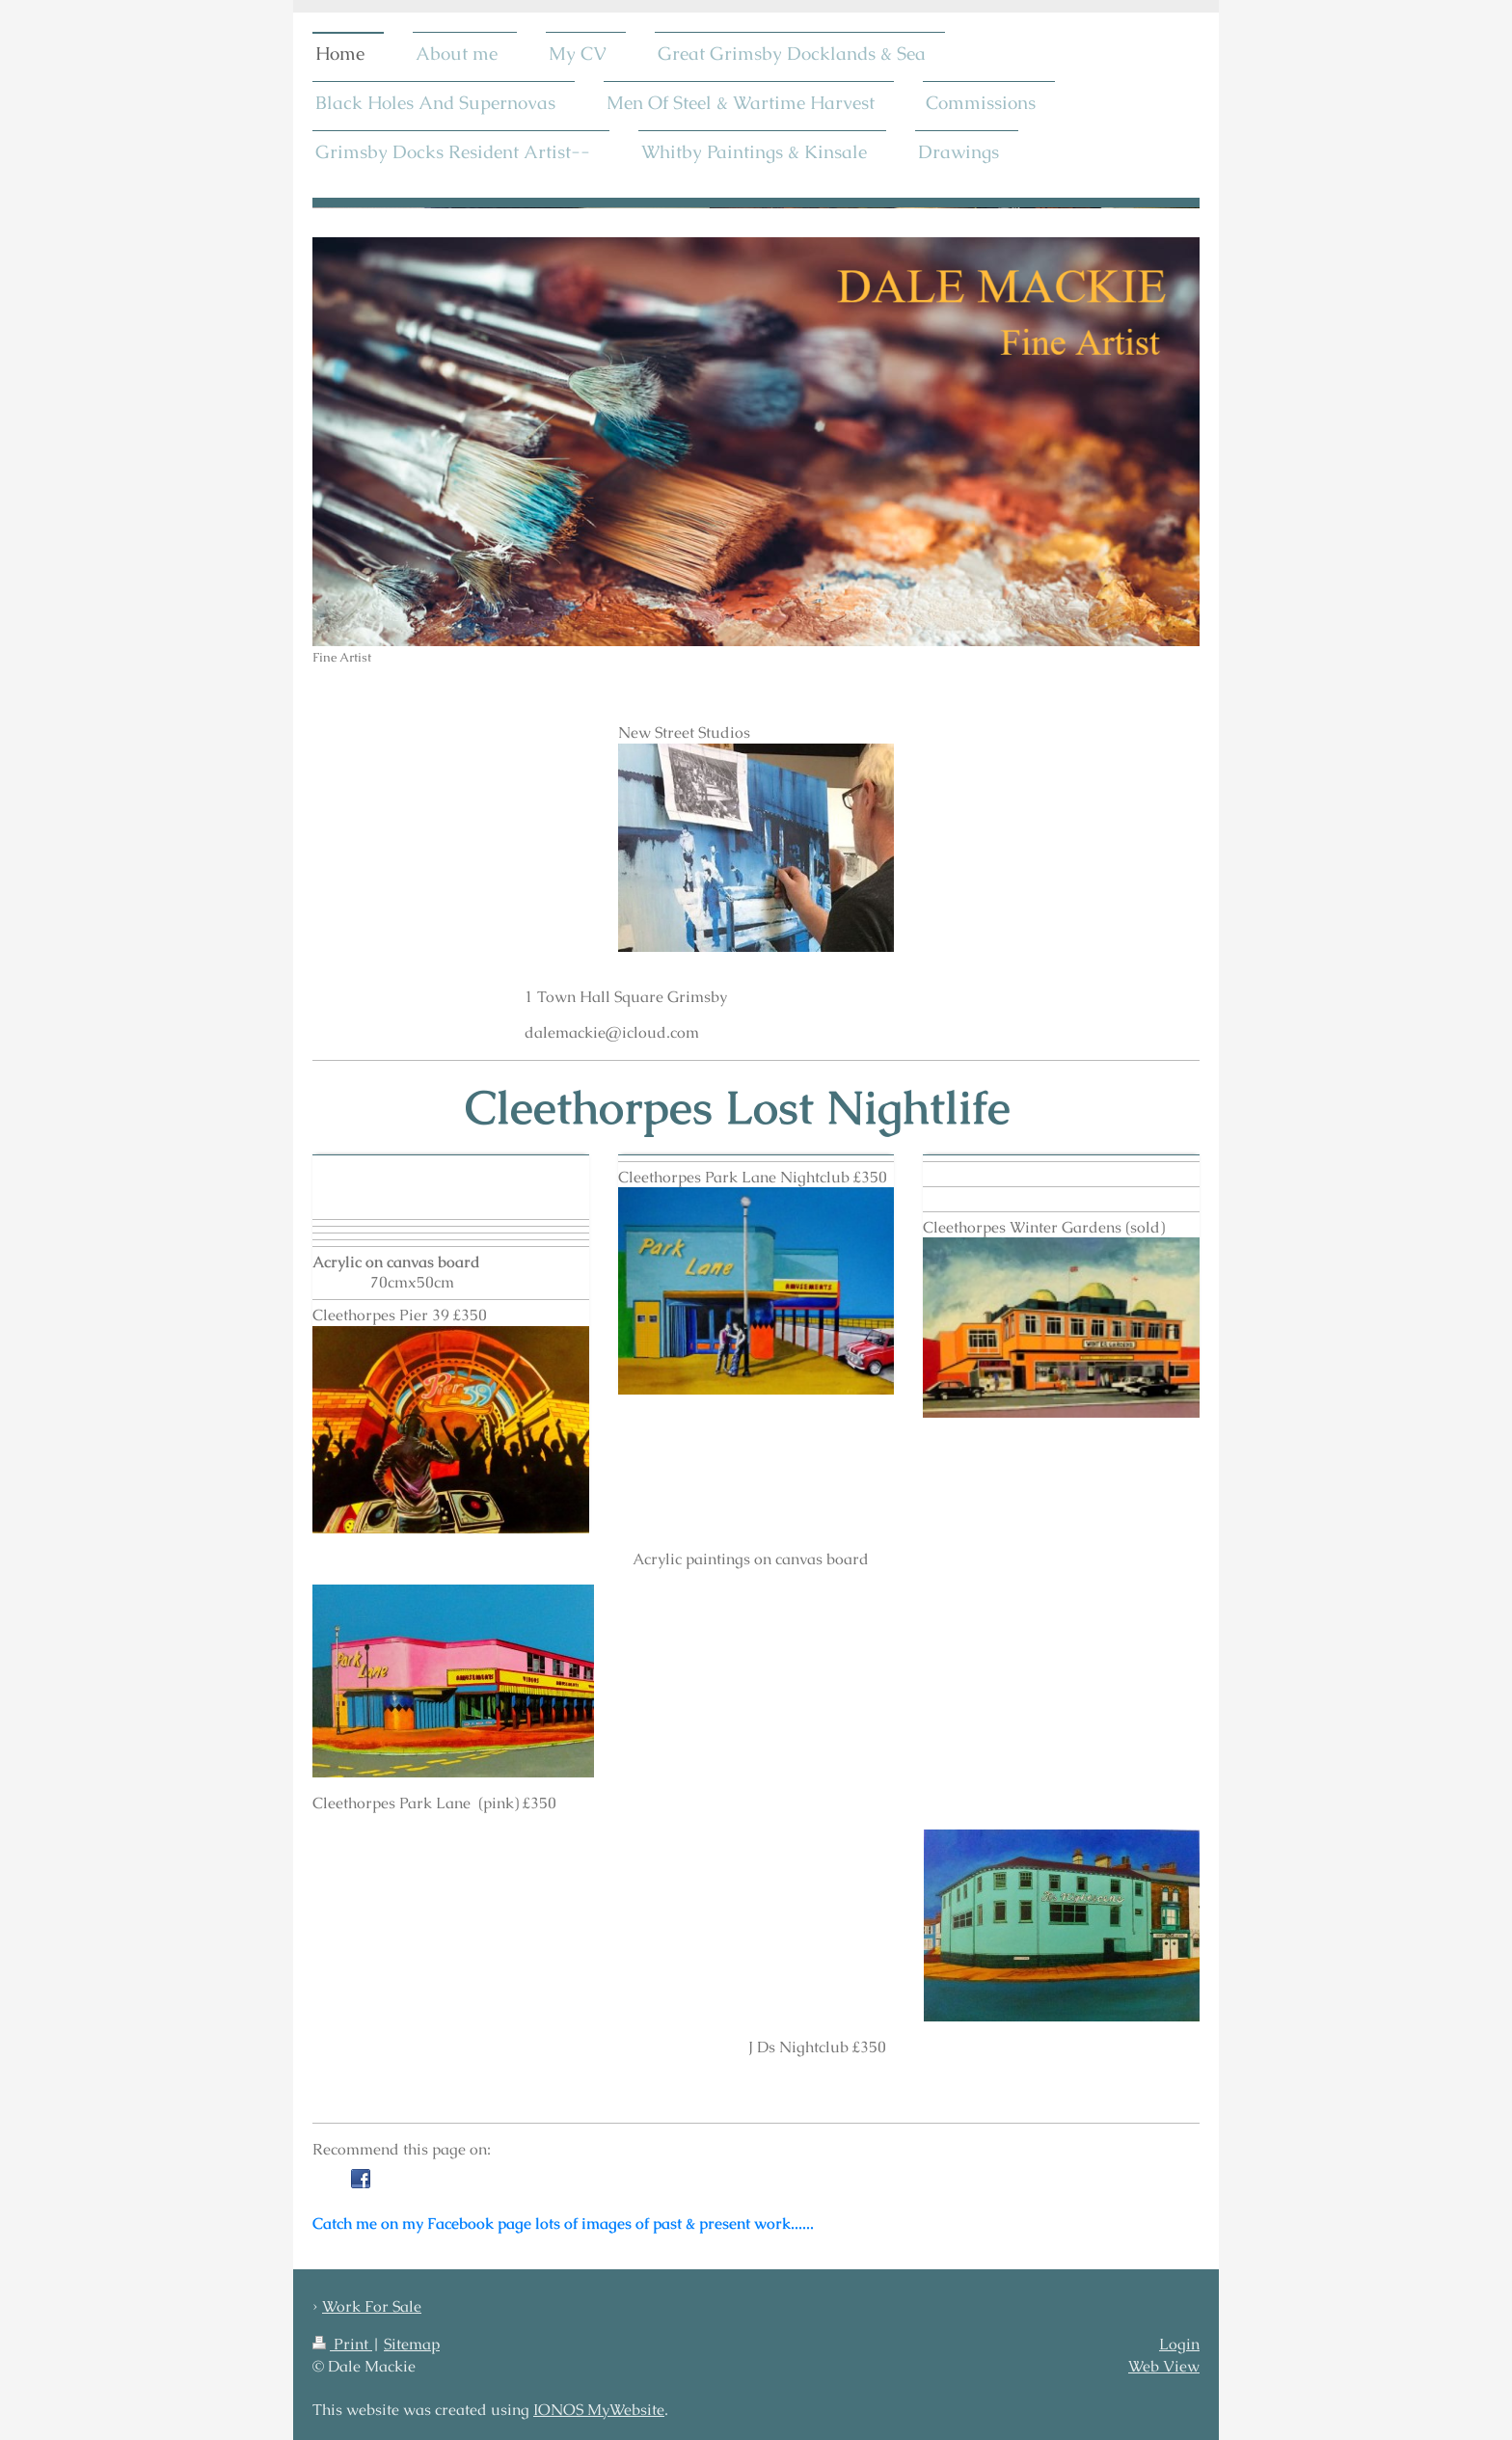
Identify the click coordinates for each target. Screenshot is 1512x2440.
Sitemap (412, 2344)
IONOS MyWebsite (598, 2409)
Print (342, 2344)
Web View (1164, 2366)
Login (1179, 2344)
